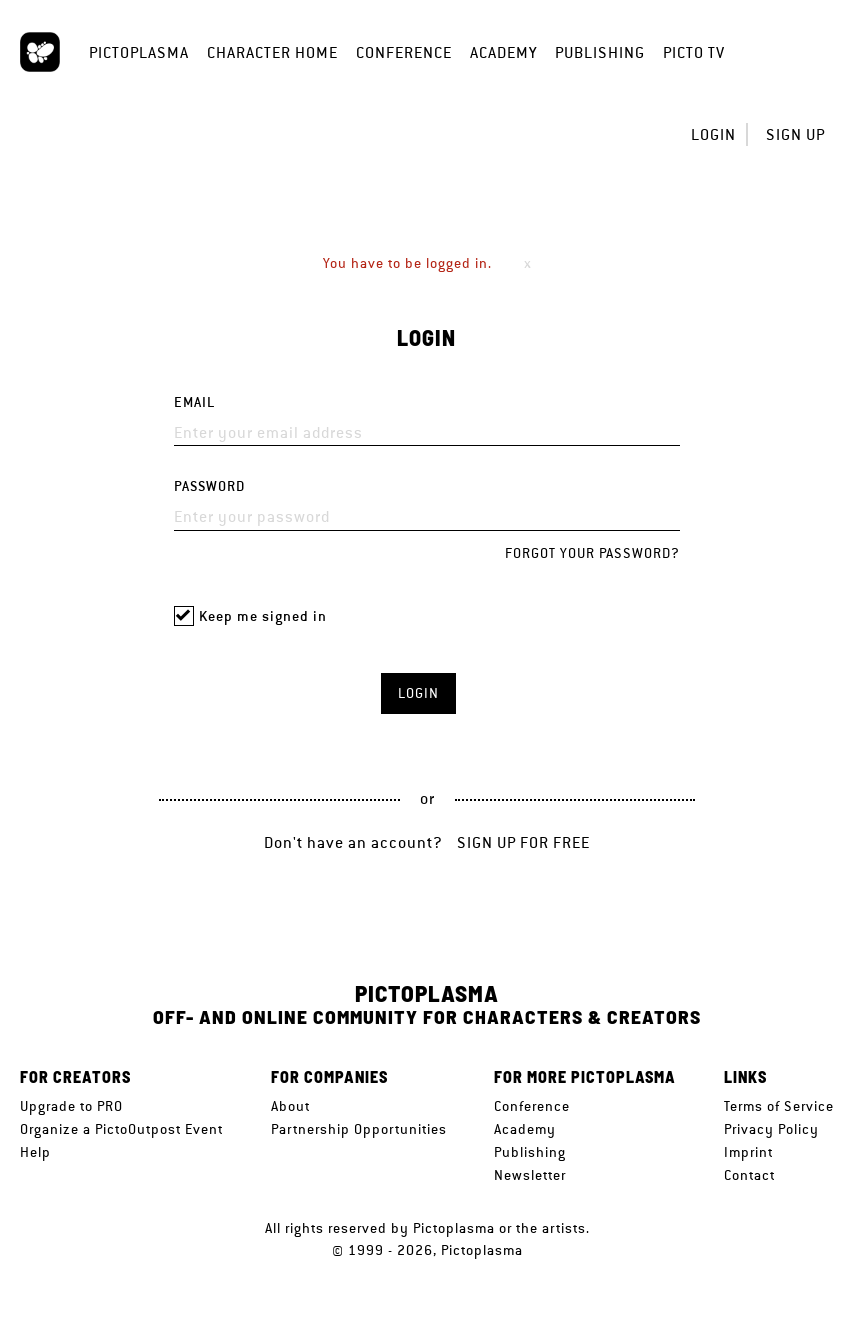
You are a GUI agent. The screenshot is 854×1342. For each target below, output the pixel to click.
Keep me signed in (263, 616)
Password (209, 486)
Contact (749, 1175)
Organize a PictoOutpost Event (121, 1129)
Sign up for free (523, 842)
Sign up (795, 134)
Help (35, 1152)
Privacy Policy (771, 1129)
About (290, 1106)
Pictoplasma (139, 52)
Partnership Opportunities (359, 1129)
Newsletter (530, 1175)
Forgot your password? (592, 553)
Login (713, 134)
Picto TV (694, 52)
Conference (404, 52)
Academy (503, 52)
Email (194, 402)
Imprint (748, 1152)
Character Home (272, 52)
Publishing (600, 52)
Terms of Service (779, 1106)
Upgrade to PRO (71, 1106)
